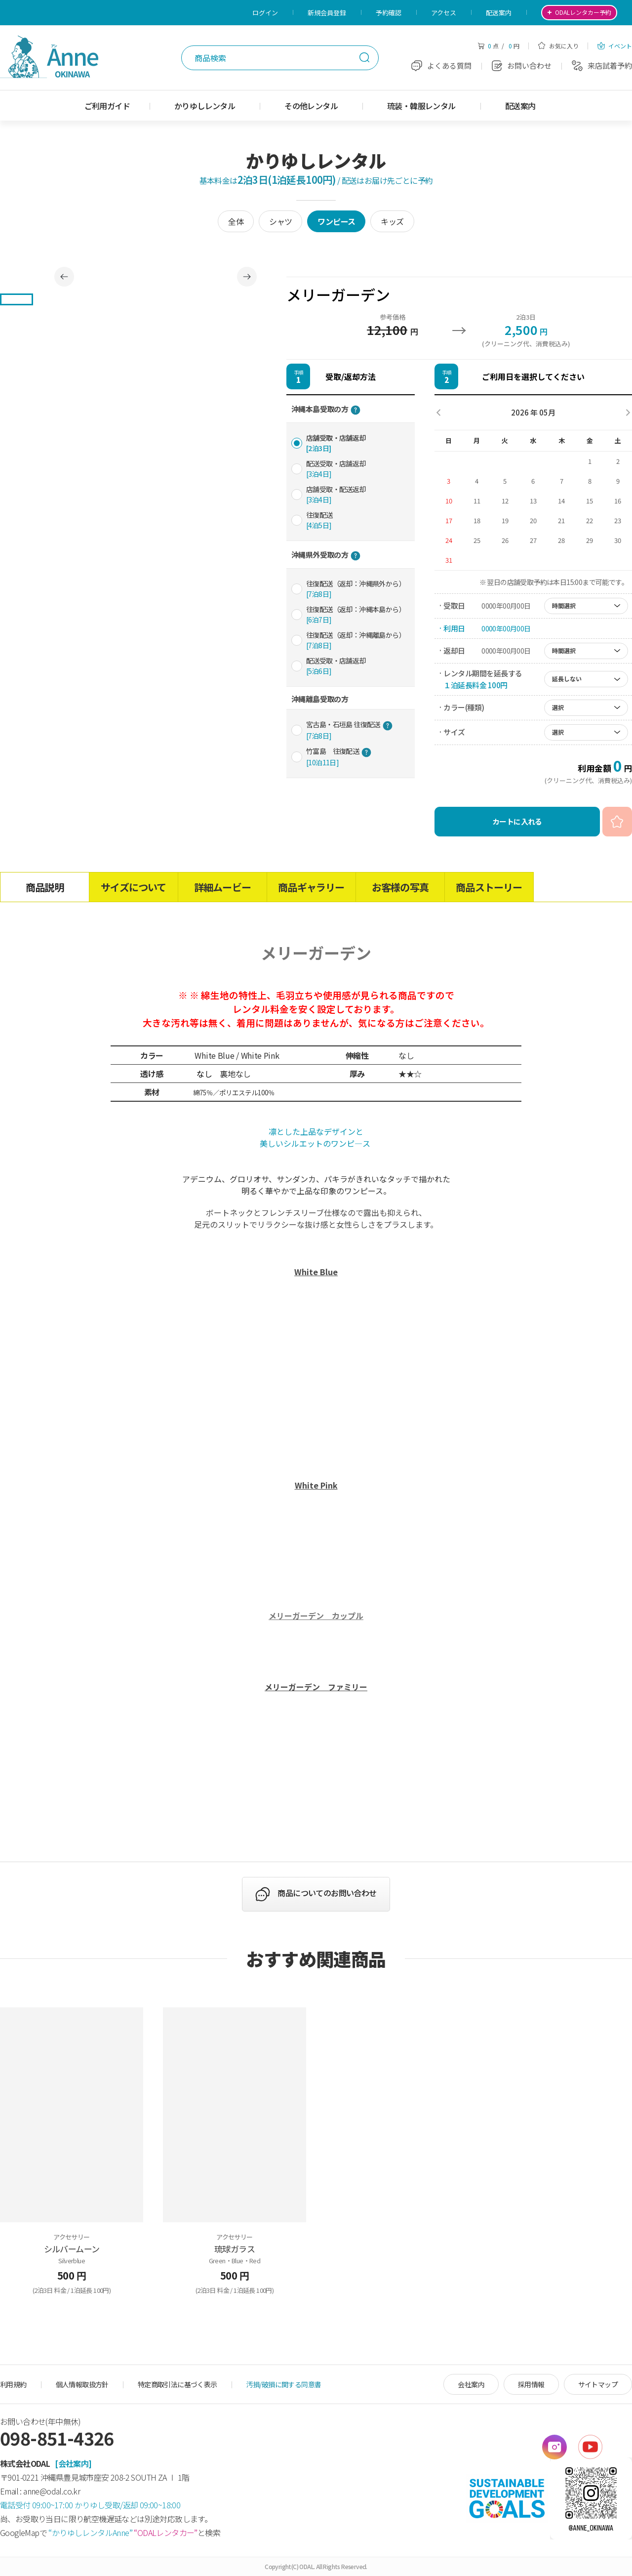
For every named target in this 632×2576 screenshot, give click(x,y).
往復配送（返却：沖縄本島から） (355, 614)
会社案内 (471, 2384)
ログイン (265, 12)
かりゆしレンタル (204, 106)
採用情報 (531, 2384)
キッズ (392, 221)
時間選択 (564, 605)
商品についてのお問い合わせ (326, 1893)
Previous (64, 277)
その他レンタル (311, 106)
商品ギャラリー (311, 887)
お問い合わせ (522, 65)
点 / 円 (498, 46)
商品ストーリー (489, 887)
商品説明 (45, 887)
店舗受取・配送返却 (336, 494)
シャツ (280, 221)
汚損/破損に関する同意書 (283, 2384)
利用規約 (13, 2384)
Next (247, 277)
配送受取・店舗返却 (336, 468)
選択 (558, 707)
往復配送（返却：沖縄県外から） (355, 589)
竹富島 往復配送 (338, 756)
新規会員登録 (327, 12)
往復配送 (319, 520)
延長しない (567, 678)
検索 (364, 57)
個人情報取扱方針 (82, 2384)
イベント (614, 46)
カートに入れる (517, 821)
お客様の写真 (400, 887)
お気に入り (558, 46)
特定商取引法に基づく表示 (177, 2384)
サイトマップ (598, 2384)
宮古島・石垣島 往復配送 (349, 730)
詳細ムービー (222, 887)
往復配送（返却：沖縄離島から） (355, 640)
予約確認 (388, 12)
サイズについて (133, 887)
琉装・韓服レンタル (421, 106)
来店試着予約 (602, 65)
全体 (235, 221)
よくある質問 (441, 65)
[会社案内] (73, 2463)
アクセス (443, 12)
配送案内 (499, 12)
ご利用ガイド (107, 106)
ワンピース (336, 221)
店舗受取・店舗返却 (336, 443)
